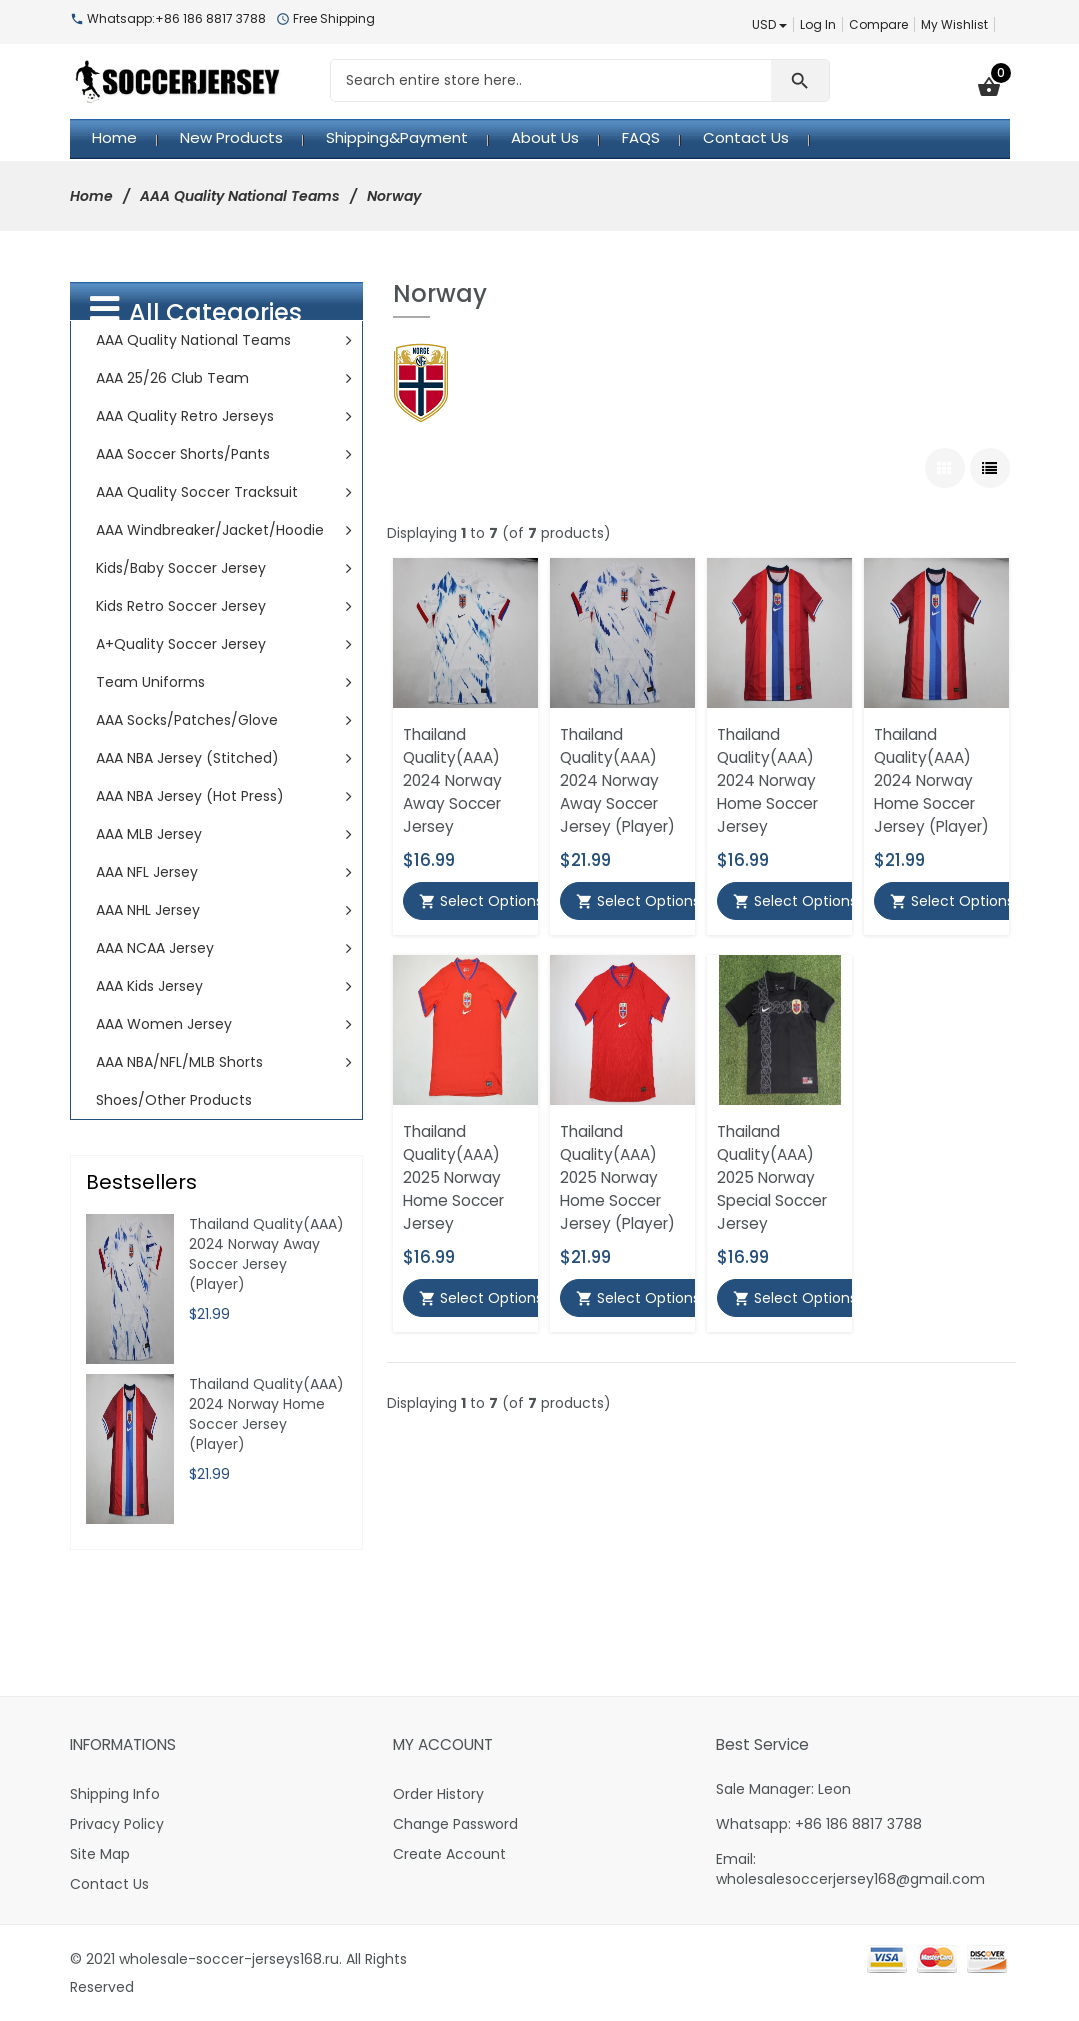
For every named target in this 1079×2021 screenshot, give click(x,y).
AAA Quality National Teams (240, 196)
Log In (818, 24)
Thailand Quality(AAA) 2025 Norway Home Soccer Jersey (453, 1177)
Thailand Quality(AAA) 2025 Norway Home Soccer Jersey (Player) (617, 1177)
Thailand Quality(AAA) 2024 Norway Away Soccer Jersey (452, 780)
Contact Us (109, 1884)
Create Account (449, 1854)
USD (769, 24)
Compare (878, 24)
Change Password (455, 1824)
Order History (438, 1794)
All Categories (196, 310)
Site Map (100, 1854)
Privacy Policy (117, 1824)
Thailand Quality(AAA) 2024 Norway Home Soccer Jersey (767, 780)
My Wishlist (954, 24)
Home (91, 196)
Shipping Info (115, 1794)
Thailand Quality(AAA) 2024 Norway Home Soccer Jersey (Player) (931, 780)
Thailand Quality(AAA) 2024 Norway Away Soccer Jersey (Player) (617, 780)
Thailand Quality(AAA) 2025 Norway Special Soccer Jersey (772, 1177)
